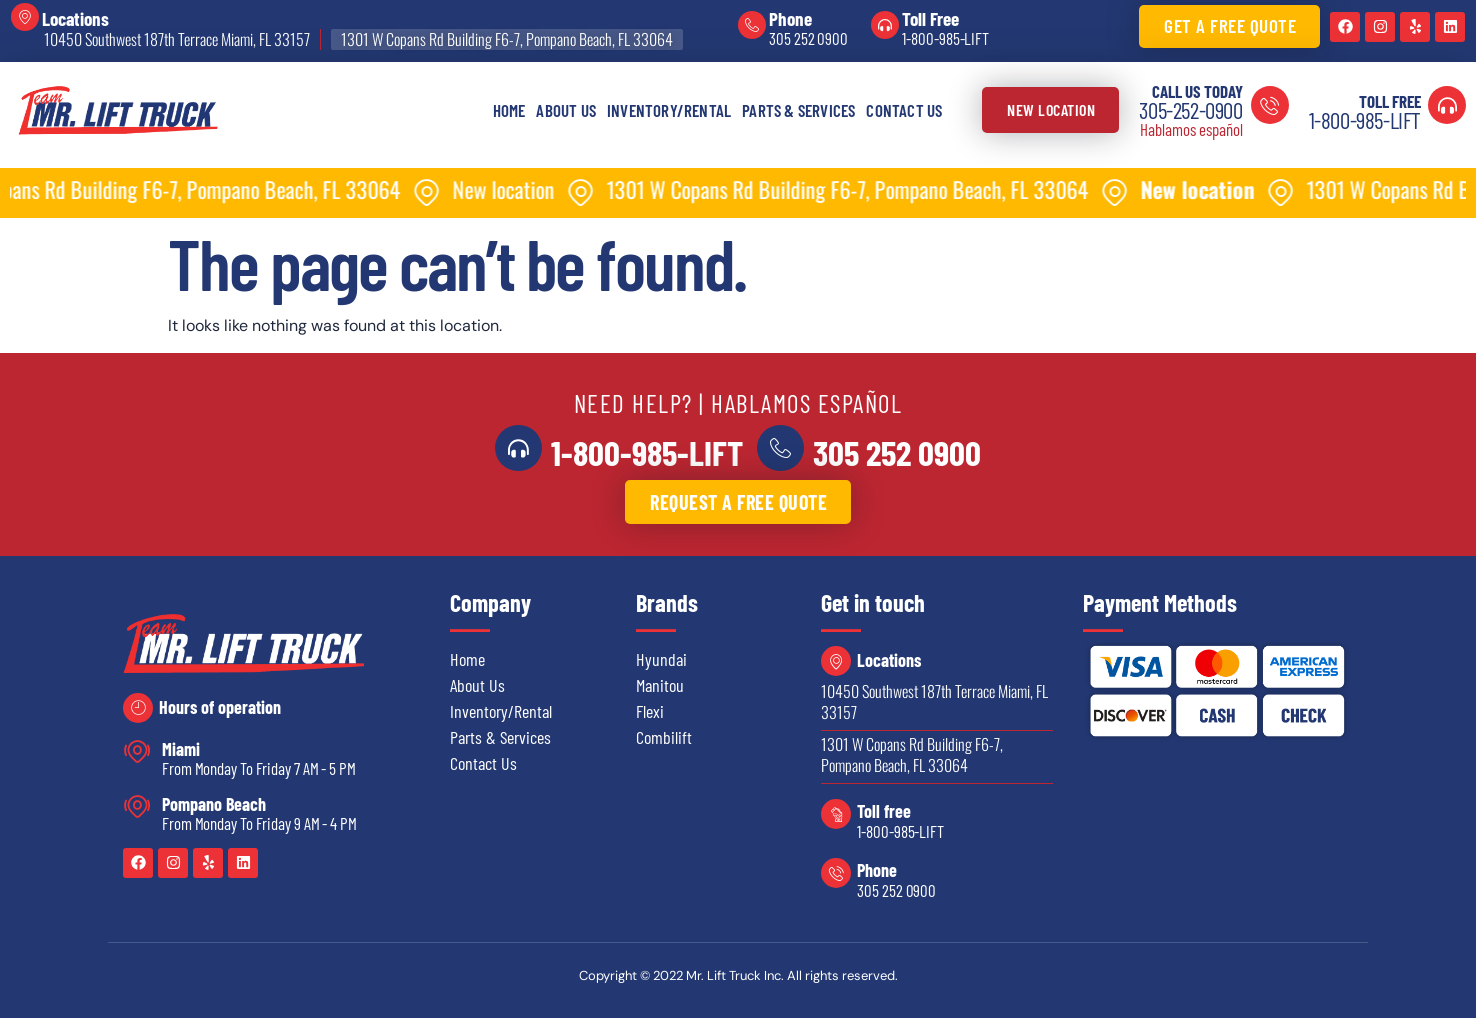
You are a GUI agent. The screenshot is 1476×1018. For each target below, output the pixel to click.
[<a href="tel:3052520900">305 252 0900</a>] (779, 448)
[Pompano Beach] (137, 806)
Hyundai (661, 659)
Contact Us (904, 110)
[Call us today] (1270, 105)
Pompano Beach (214, 804)
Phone (790, 18)
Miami (181, 749)
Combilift (664, 737)
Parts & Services (798, 110)
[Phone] (752, 25)
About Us (566, 110)
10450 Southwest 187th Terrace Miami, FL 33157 (177, 39)
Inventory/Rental (669, 110)
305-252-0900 (1190, 110)
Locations (75, 18)
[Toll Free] (885, 25)
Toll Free (930, 18)
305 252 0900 (808, 38)
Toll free (884, 811)
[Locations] (25, 17)
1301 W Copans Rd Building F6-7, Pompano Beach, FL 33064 (507, 39)
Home (509, 110)
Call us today (1197, 91)
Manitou (660, 685)
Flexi (650, 711)
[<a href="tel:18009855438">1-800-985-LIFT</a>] (520, 448)
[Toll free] (836, 814)
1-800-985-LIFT (945, 38)
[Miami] (137, 751)
